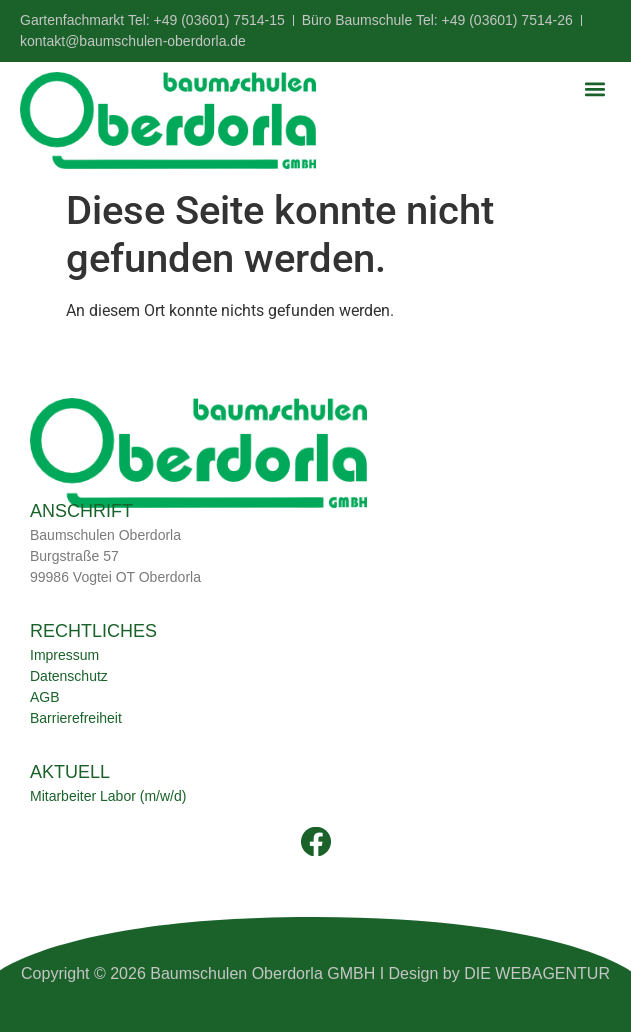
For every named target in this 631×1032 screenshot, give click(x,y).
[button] (594, 88)
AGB (45, 697)
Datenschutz (69, 676)
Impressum (64, 655)
